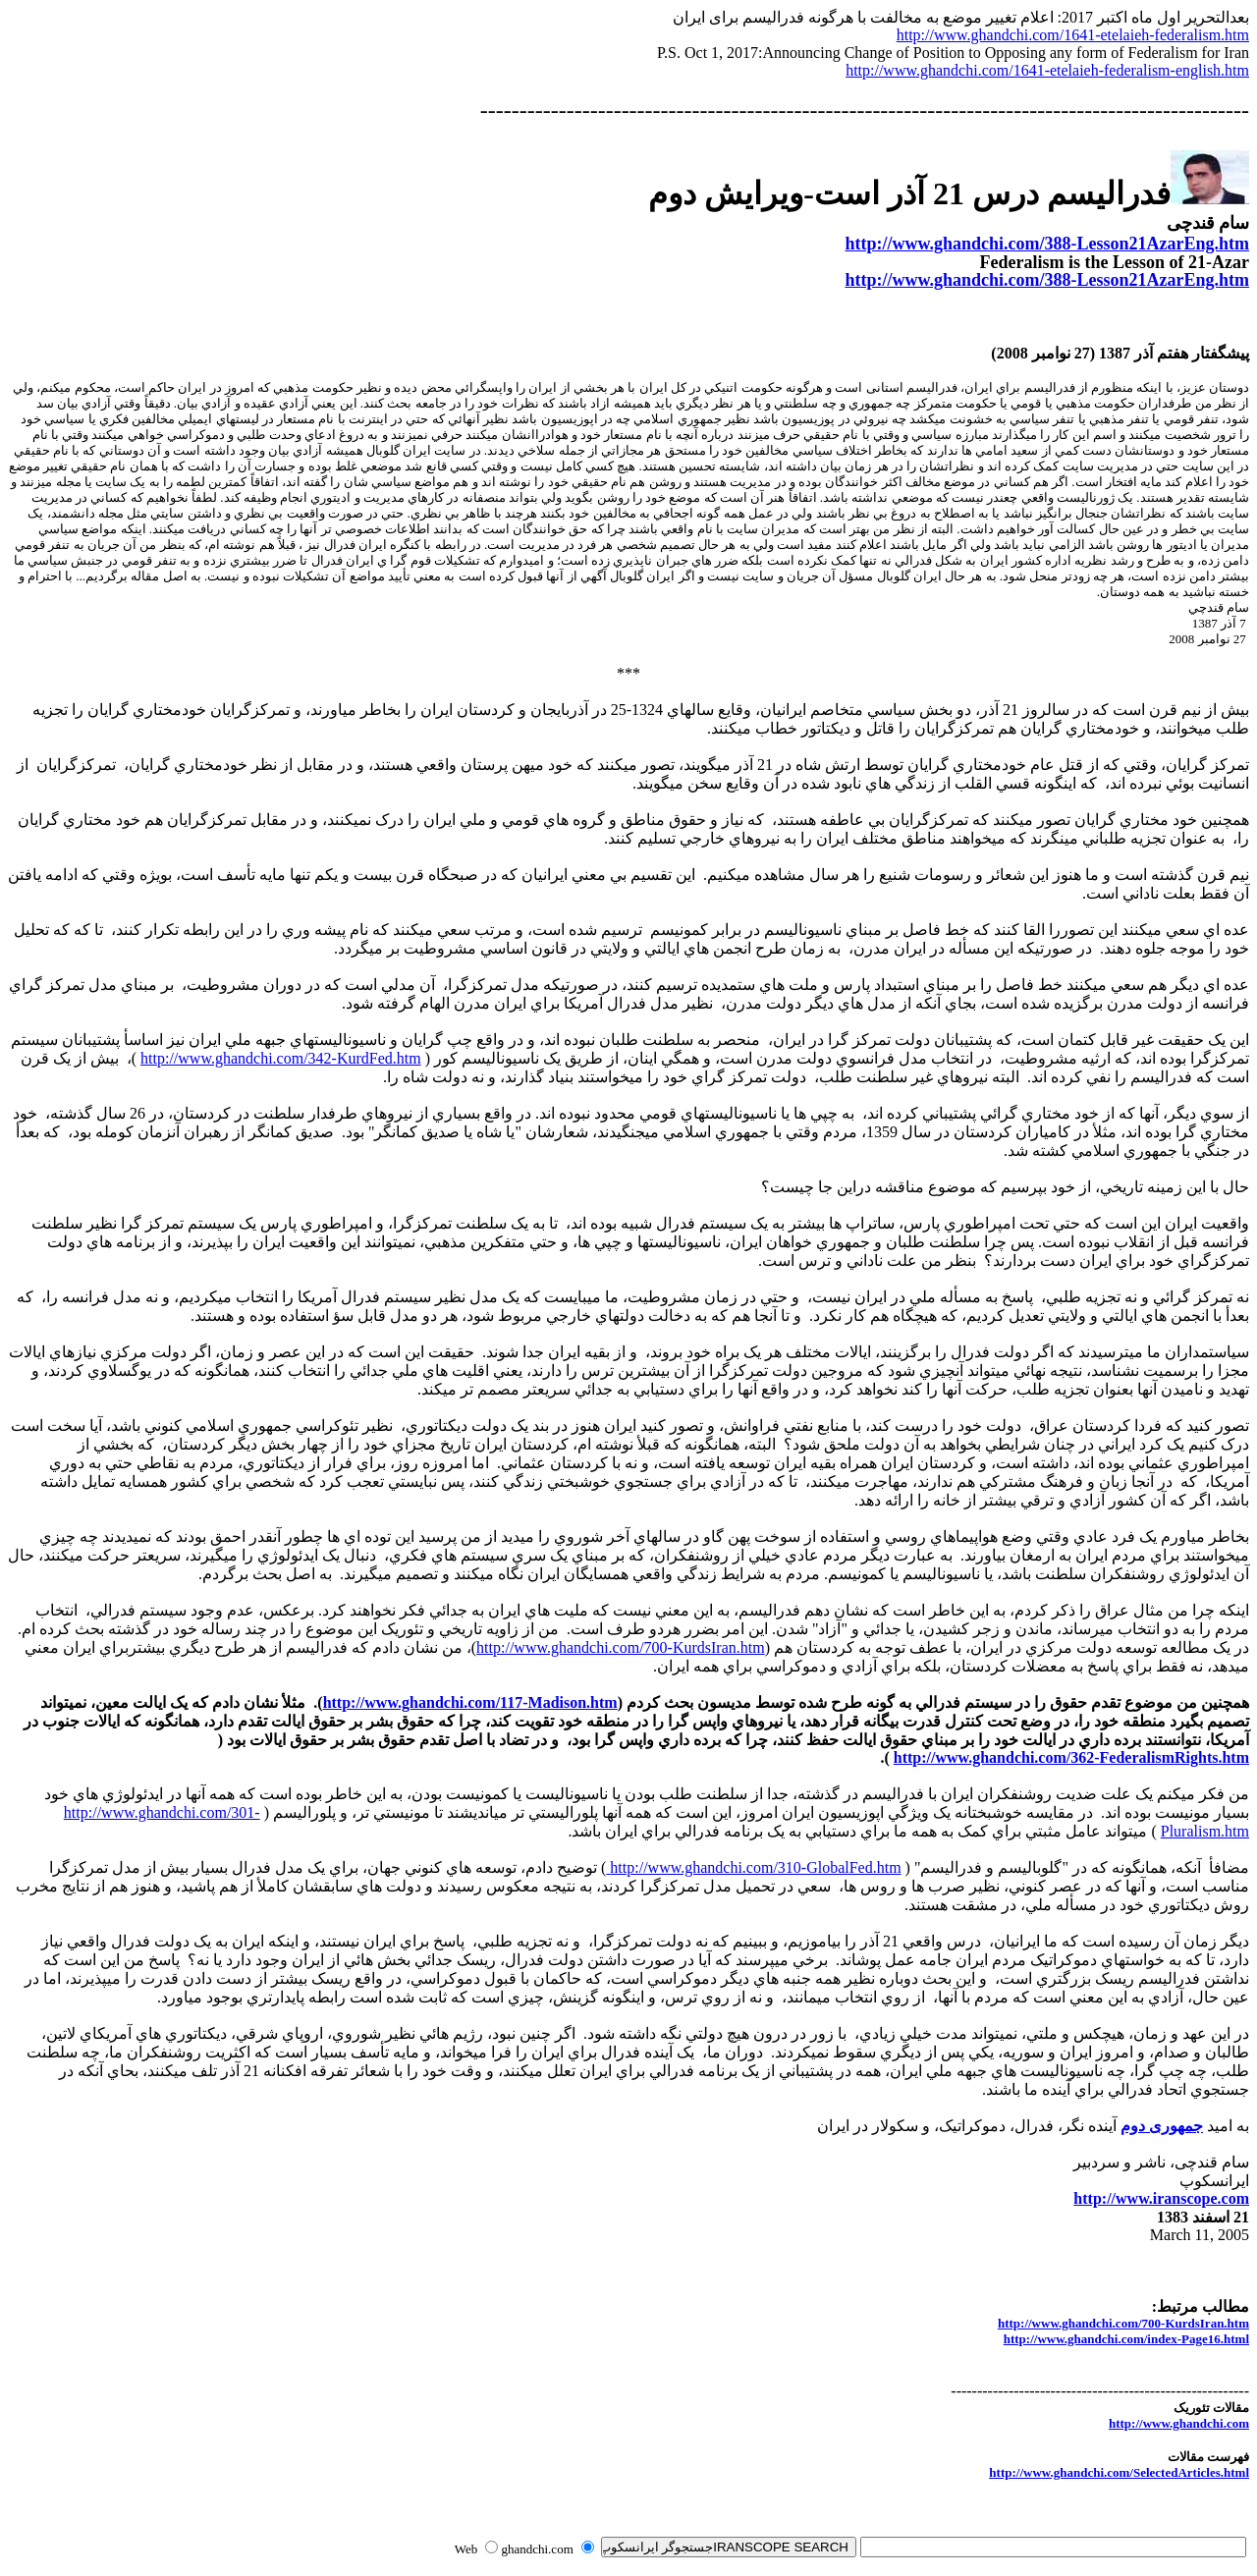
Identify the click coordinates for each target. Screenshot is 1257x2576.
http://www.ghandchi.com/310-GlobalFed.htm (753, 1867)
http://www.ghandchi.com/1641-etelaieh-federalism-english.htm (1047, 70)
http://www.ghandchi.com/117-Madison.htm (470, 1702)
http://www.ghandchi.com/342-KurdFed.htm (280, 1058)
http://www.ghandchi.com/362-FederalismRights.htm (1071, 1757)
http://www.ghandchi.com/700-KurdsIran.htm (620, 1647)
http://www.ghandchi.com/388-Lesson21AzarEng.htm (1047, 243)
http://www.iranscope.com (1161, 2198)
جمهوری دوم (1161, 2125)
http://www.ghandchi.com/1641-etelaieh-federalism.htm (1073, 35)
